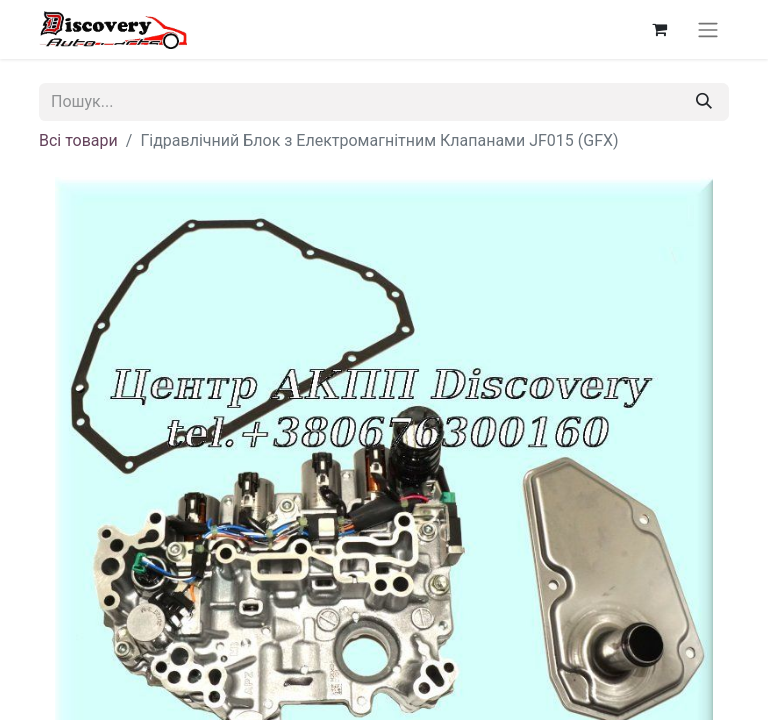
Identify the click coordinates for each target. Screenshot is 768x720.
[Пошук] (704, 102)
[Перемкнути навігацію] (708, 29)
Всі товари (78, 140)
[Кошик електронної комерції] (659, 29)
